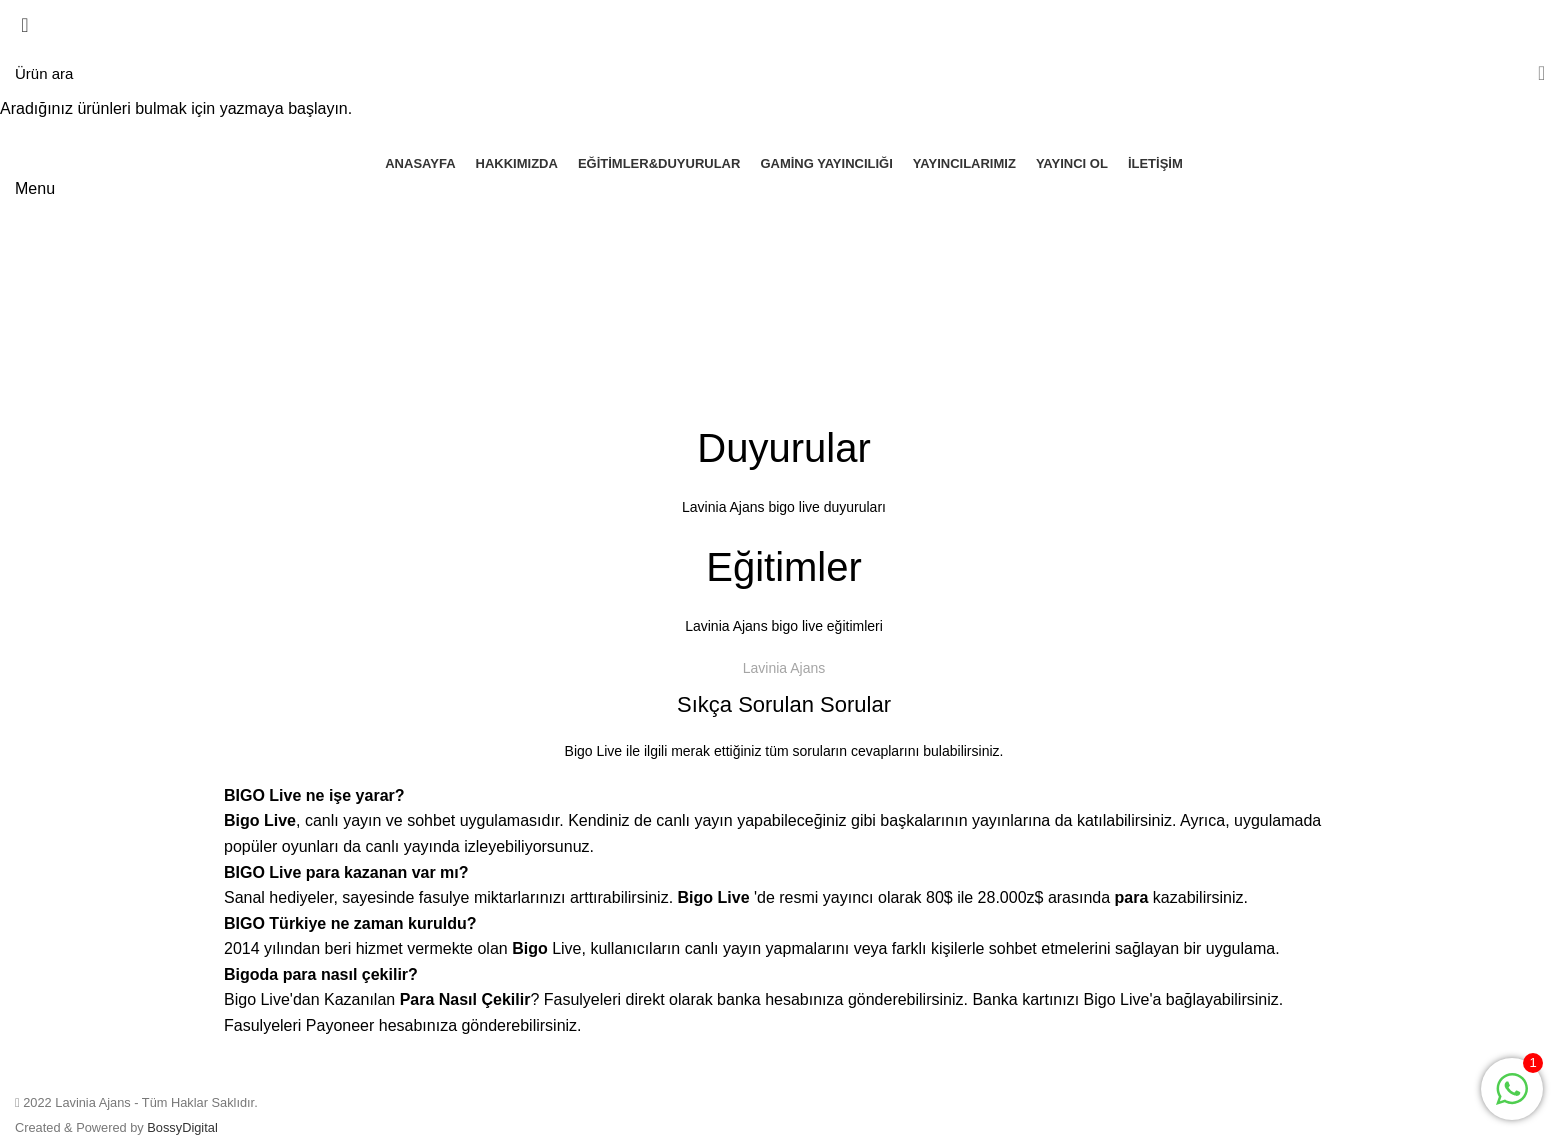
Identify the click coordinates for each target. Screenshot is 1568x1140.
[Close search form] (25, 25)
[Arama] (784, 73)
